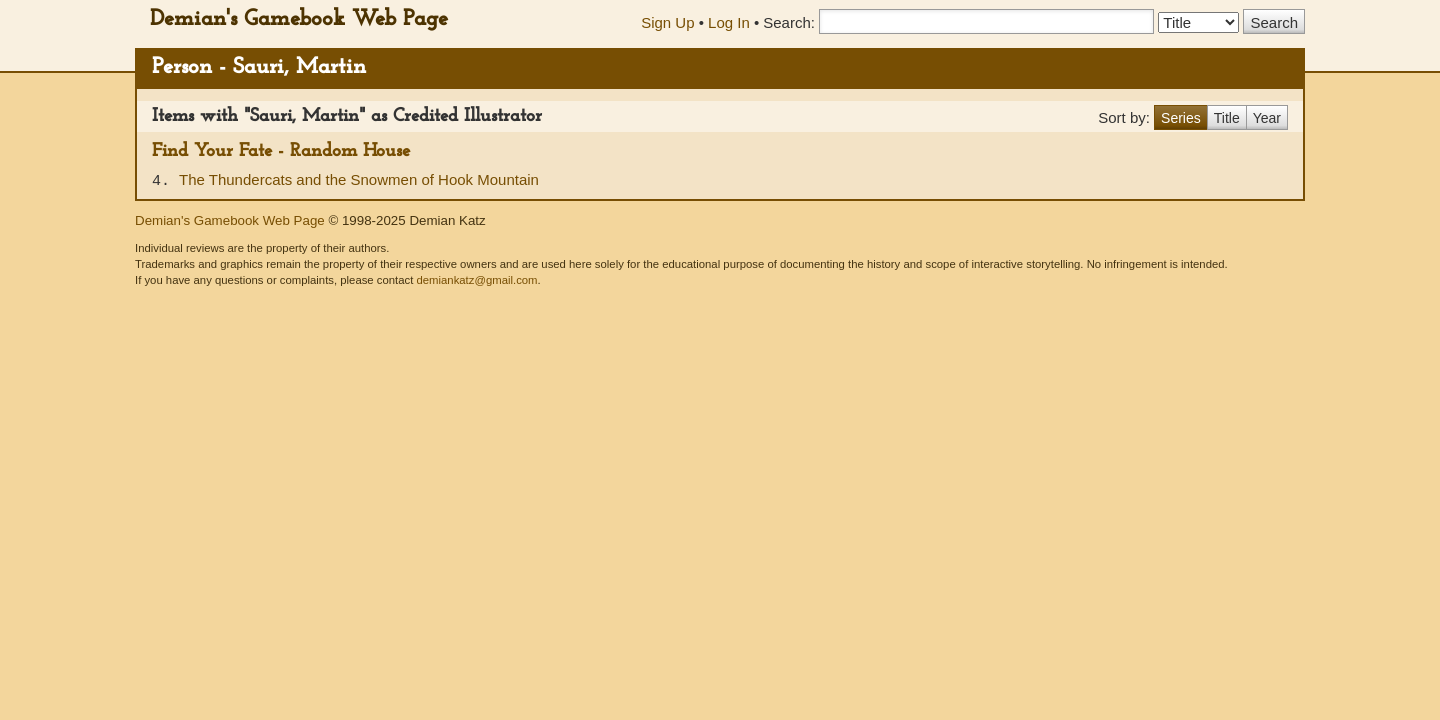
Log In (729, 22)
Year (1267, 118)
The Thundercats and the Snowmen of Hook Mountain (359, 179)
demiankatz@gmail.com (476, 280)
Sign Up (667, 22)
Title (1227, 118)
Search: (789, 22)
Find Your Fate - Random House (281, 151)
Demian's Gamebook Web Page (299, 19)
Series (1181, 118)
